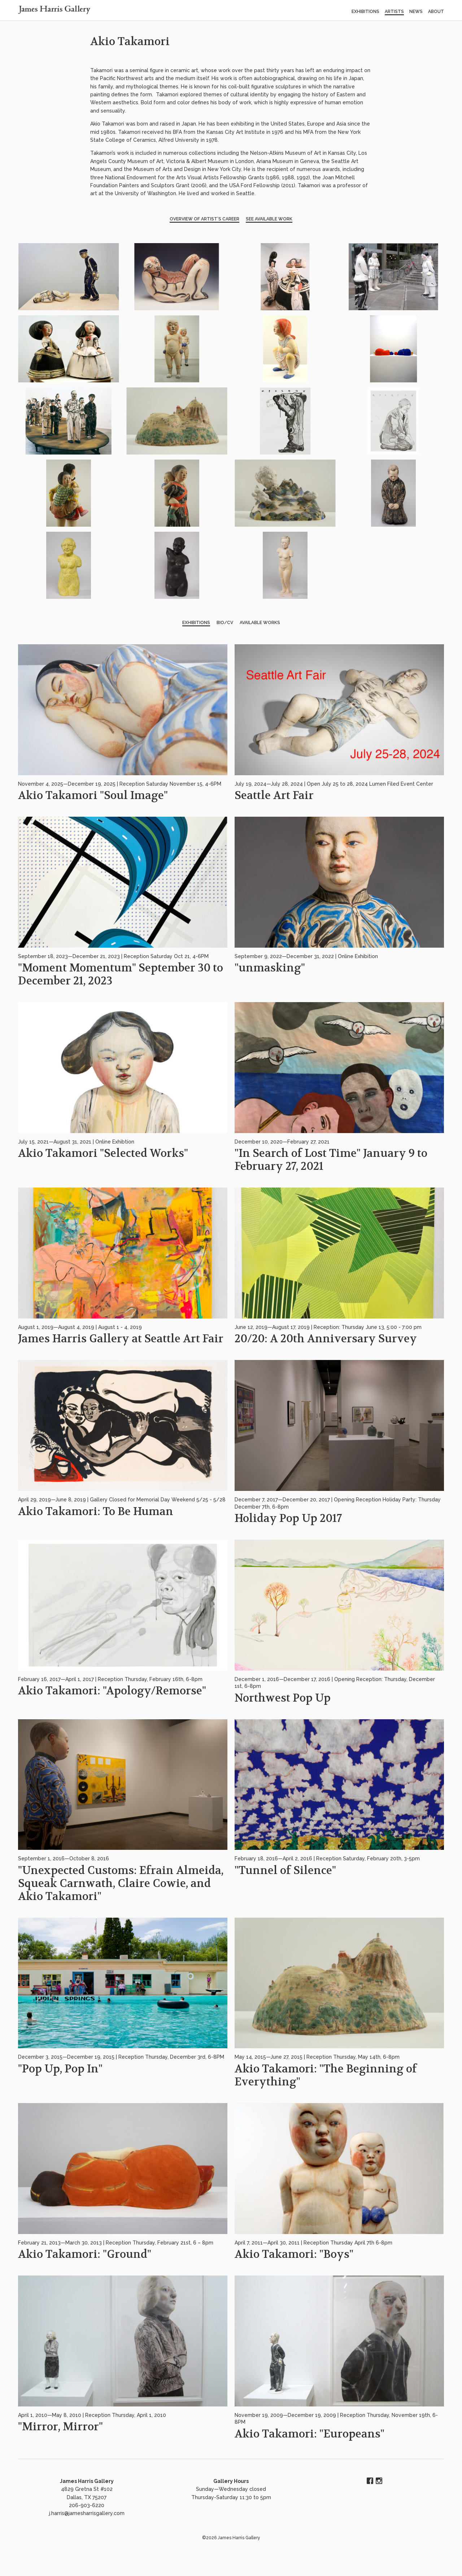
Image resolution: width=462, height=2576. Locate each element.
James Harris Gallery (87, 2481)
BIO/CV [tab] (225, 622)
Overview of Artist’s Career (204, 218)
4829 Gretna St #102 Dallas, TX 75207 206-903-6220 (87, 2497)
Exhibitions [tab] (196, 622)
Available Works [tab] (260, 622)
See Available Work (269, 218)
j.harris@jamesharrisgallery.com (87, 2513)
